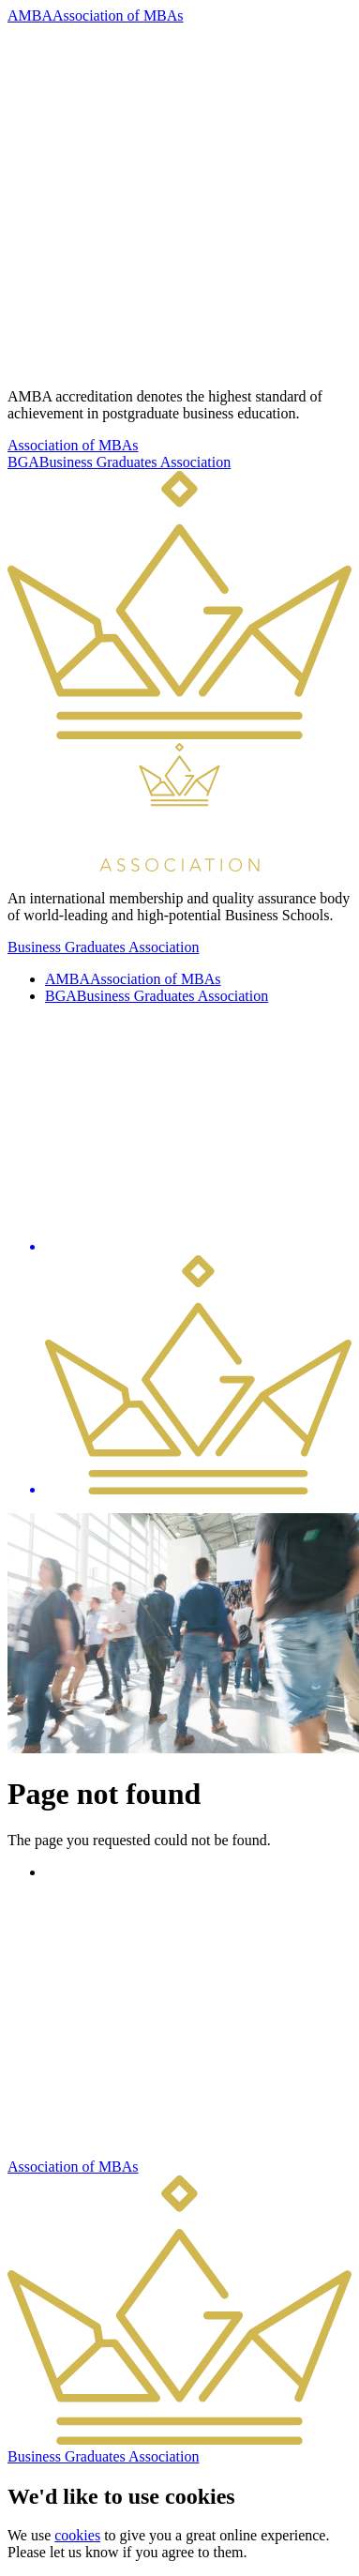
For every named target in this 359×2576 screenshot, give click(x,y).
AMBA (67, 979)
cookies (77, 2535)
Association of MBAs (73, 445)
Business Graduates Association (103, 947)
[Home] (179, 1259)
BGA (61, 996)
